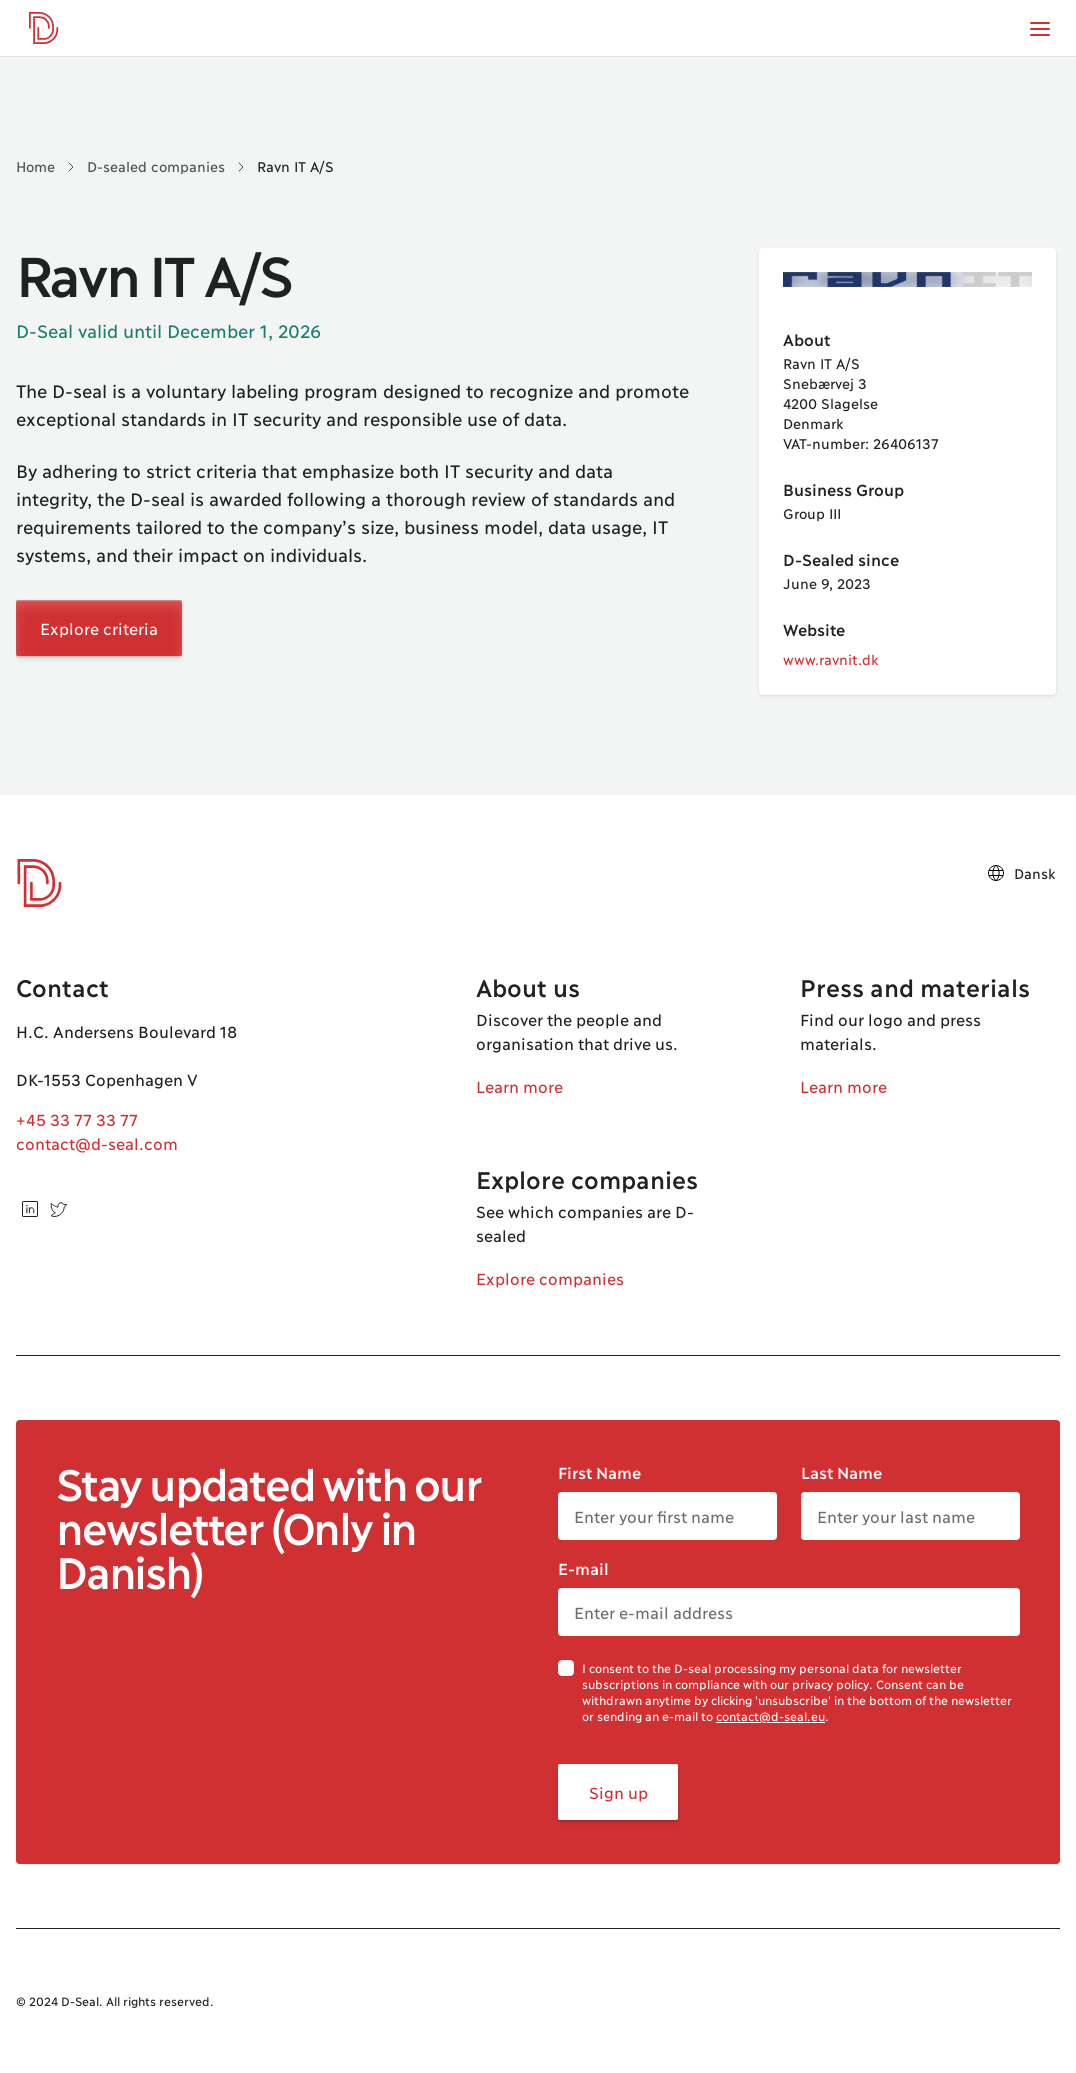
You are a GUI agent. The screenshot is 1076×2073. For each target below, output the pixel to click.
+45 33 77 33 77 (77, 1118)
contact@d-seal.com (97, 1142)
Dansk (1021, 873)
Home (35, 165)
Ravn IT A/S (295, 165)
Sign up (618, 1791)
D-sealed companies (156, 165)
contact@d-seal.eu (770, 1715)
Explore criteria (99, 627)
